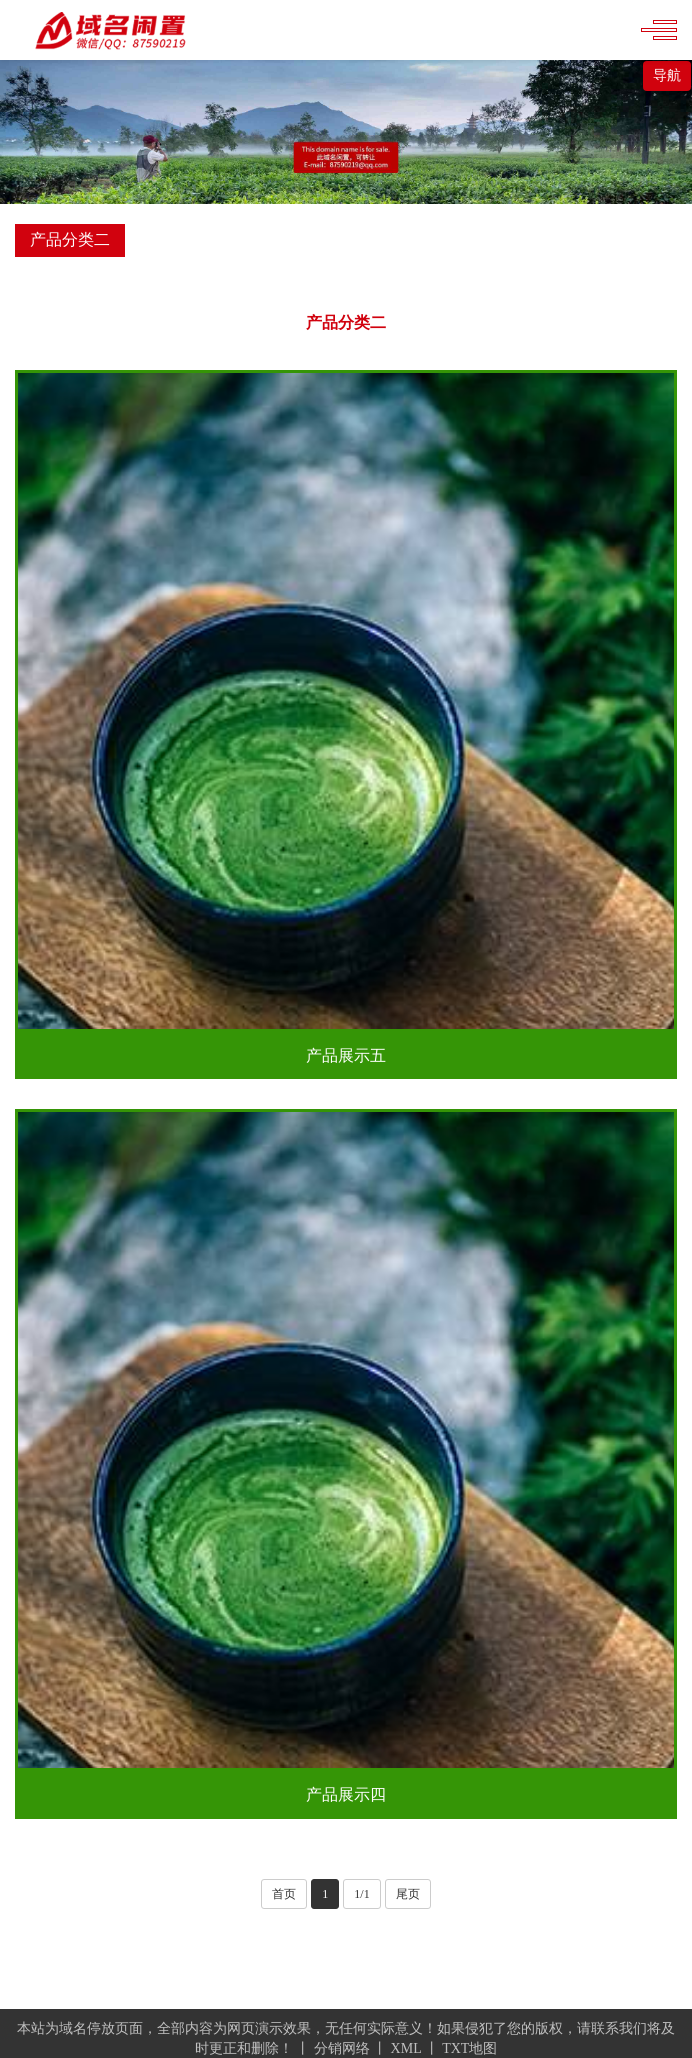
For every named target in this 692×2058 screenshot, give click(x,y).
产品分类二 (346, 322)
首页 (284, 1894)
